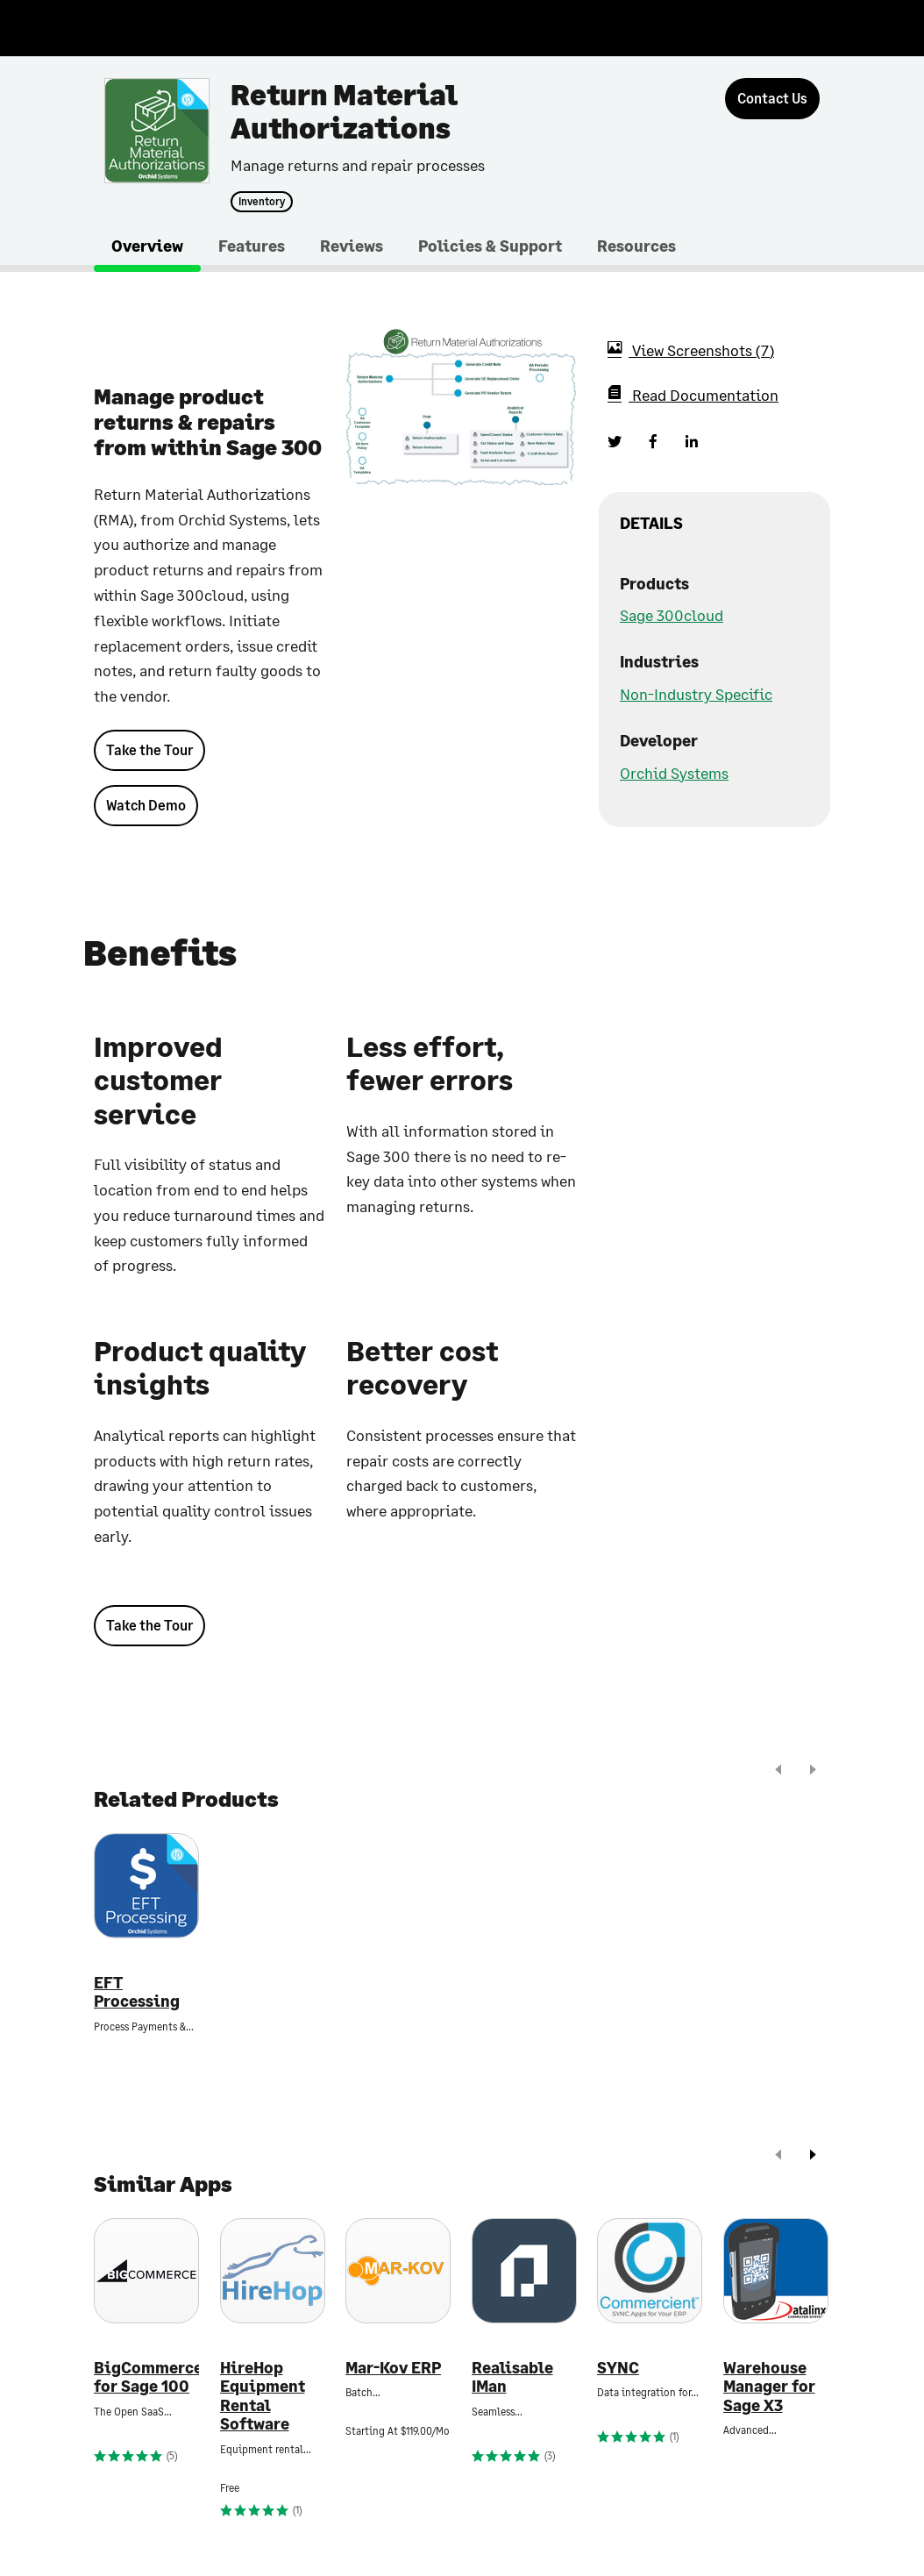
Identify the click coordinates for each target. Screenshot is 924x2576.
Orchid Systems (674, 772)
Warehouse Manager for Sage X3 (769, 2386)
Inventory (261, 201)
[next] (812, 1771)
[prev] (778, 1771)
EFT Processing (137, 1992)
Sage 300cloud (671, 614)
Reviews (351, 245)
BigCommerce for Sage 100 (146, 2377)
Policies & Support (490, 245)
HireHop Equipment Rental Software (262, 2396)
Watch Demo (146, 804)
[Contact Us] (772, 98)
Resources (636, 245)
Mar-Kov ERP (393, 2367)
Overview (147, 245)
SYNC (618, 2367)
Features (251, 245)
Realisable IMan (512, 2377)
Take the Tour (149, 749)
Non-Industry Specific (696, 693)
